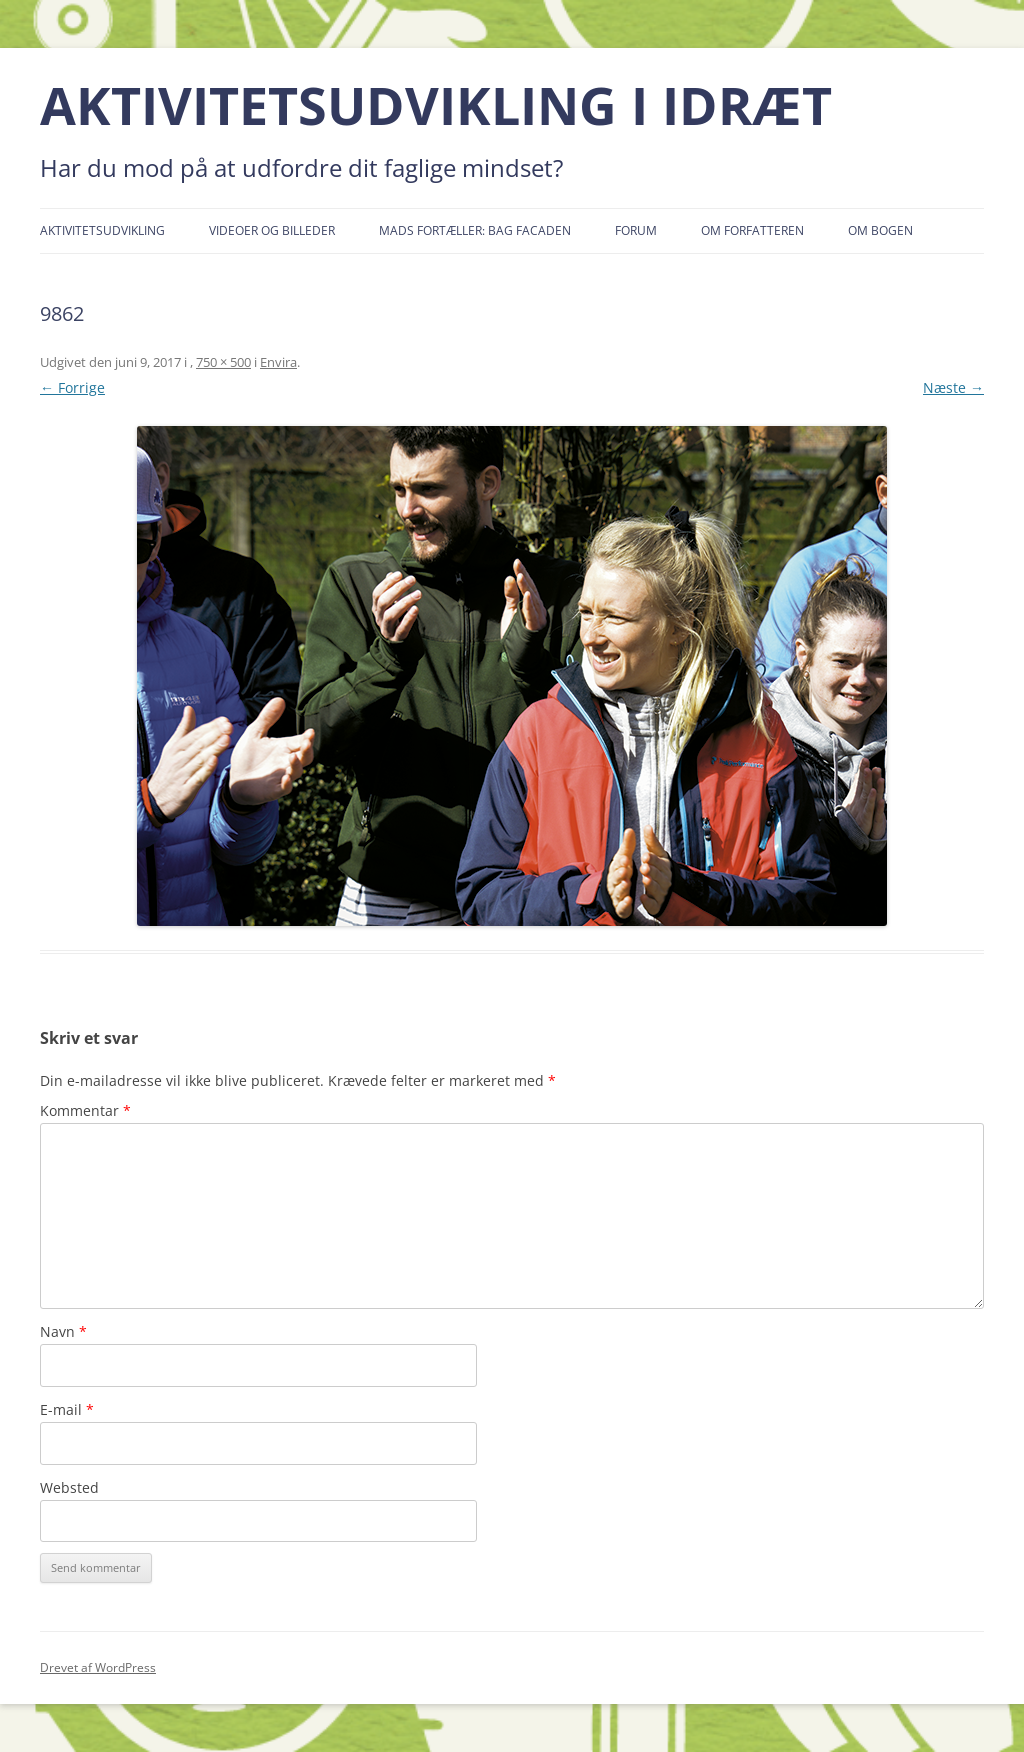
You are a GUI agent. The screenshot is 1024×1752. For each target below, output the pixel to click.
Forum (636, 230)
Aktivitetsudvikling (102, 230)
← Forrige (72, 387)
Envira (278, 362)
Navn (63, 1331)
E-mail (67, 1409)
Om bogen (880, 230)
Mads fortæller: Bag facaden (475, 230)
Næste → (953, 387)
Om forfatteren (752, 230)
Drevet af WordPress (98, 1667)
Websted (69, 1487)
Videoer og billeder (272, 230)
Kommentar (85, 1110)
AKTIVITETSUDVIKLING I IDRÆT (436, 105)
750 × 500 (223, 362)
